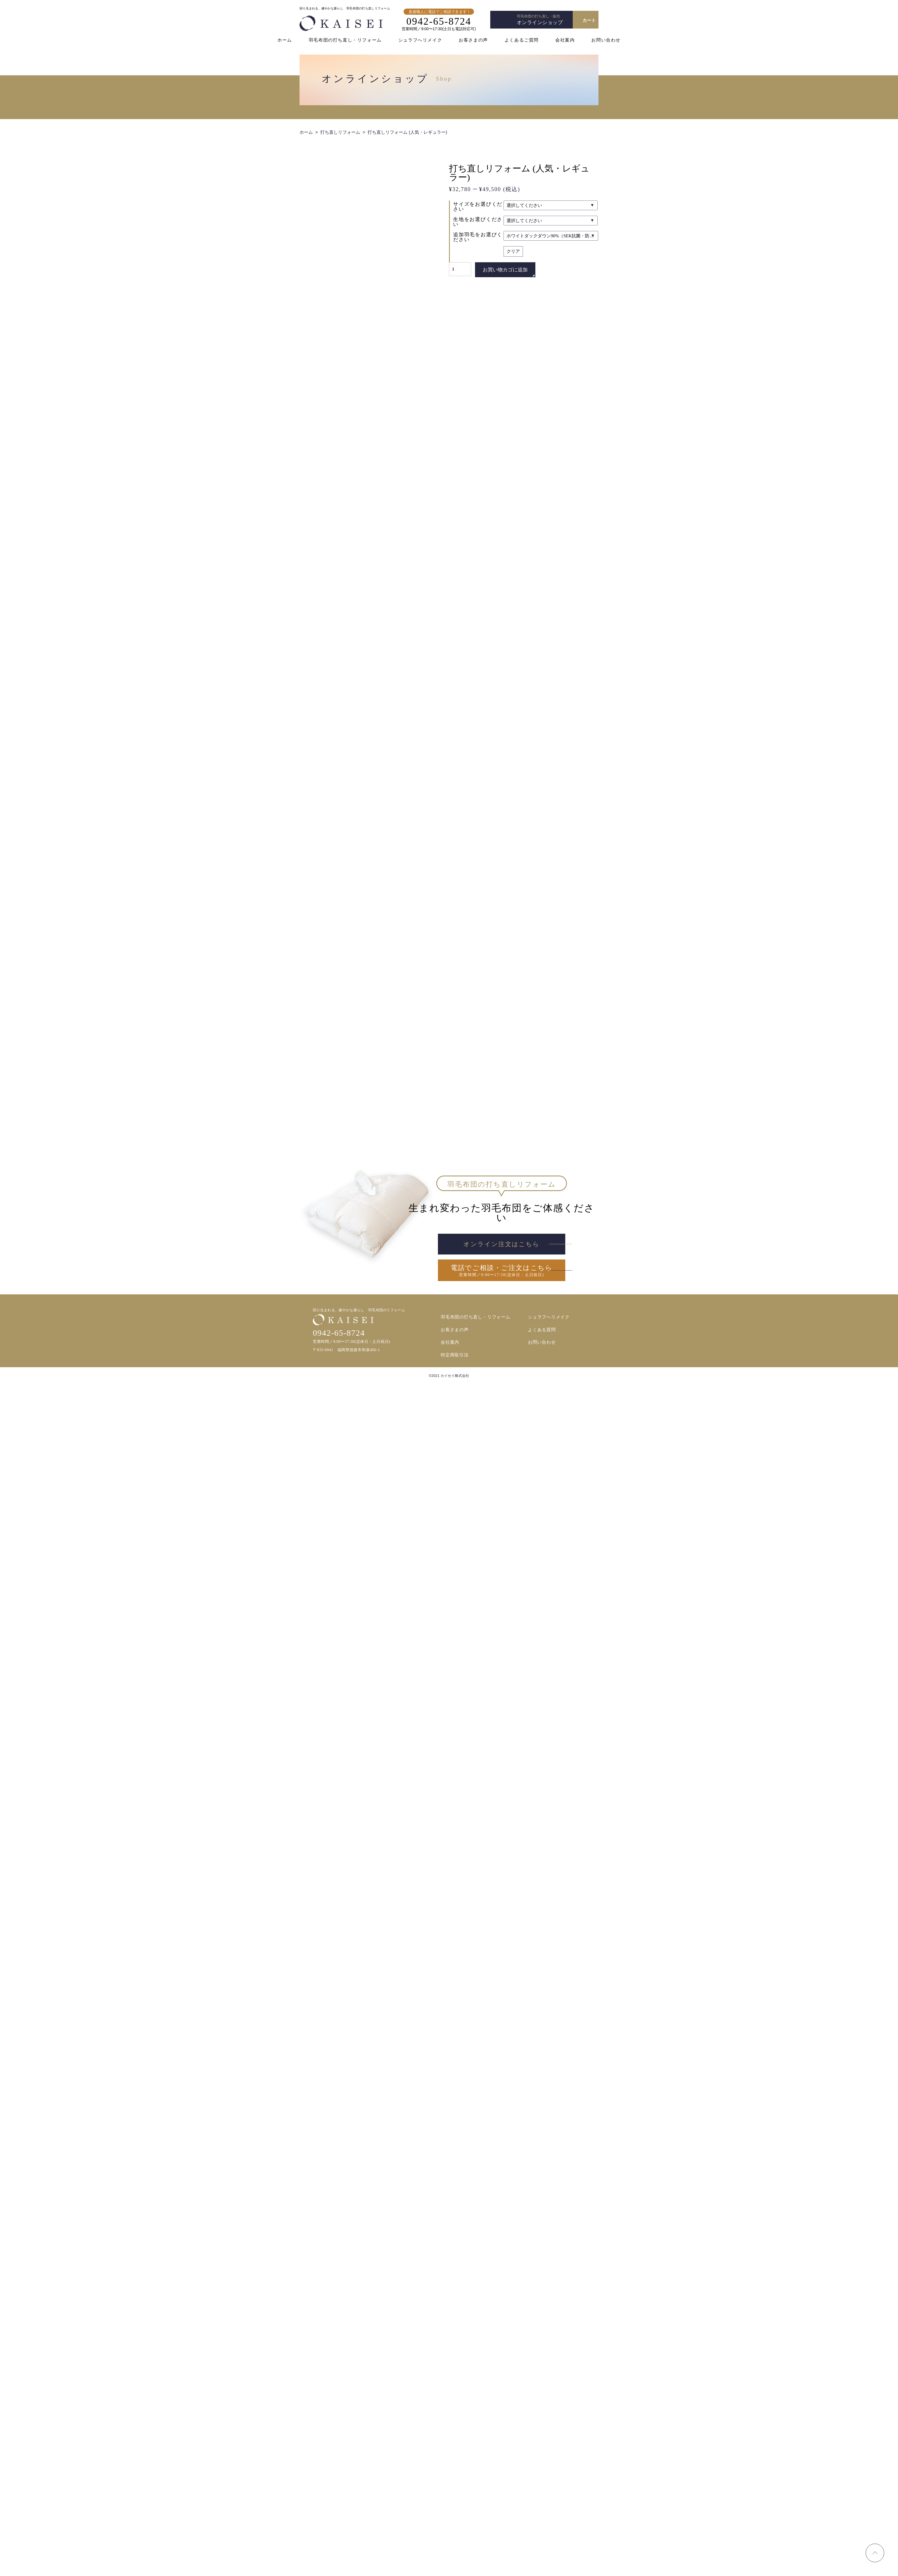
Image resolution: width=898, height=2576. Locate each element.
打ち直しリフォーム (340, 132)
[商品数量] (460, 269)
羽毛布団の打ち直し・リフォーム (345, 40)
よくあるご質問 (522, 40)
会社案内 (565, 40)
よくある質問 (542, 2522)
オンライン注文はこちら (501, 2434)
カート (589, 20)
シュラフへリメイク (420, 40)
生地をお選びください (477, 222)
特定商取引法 (455, 2547)
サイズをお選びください (477, 206)
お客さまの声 (473, 40)
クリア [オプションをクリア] (513, 251)
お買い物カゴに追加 (505, 269)
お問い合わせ (606, 40)
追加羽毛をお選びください (477, 237)
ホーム (284, 40)
